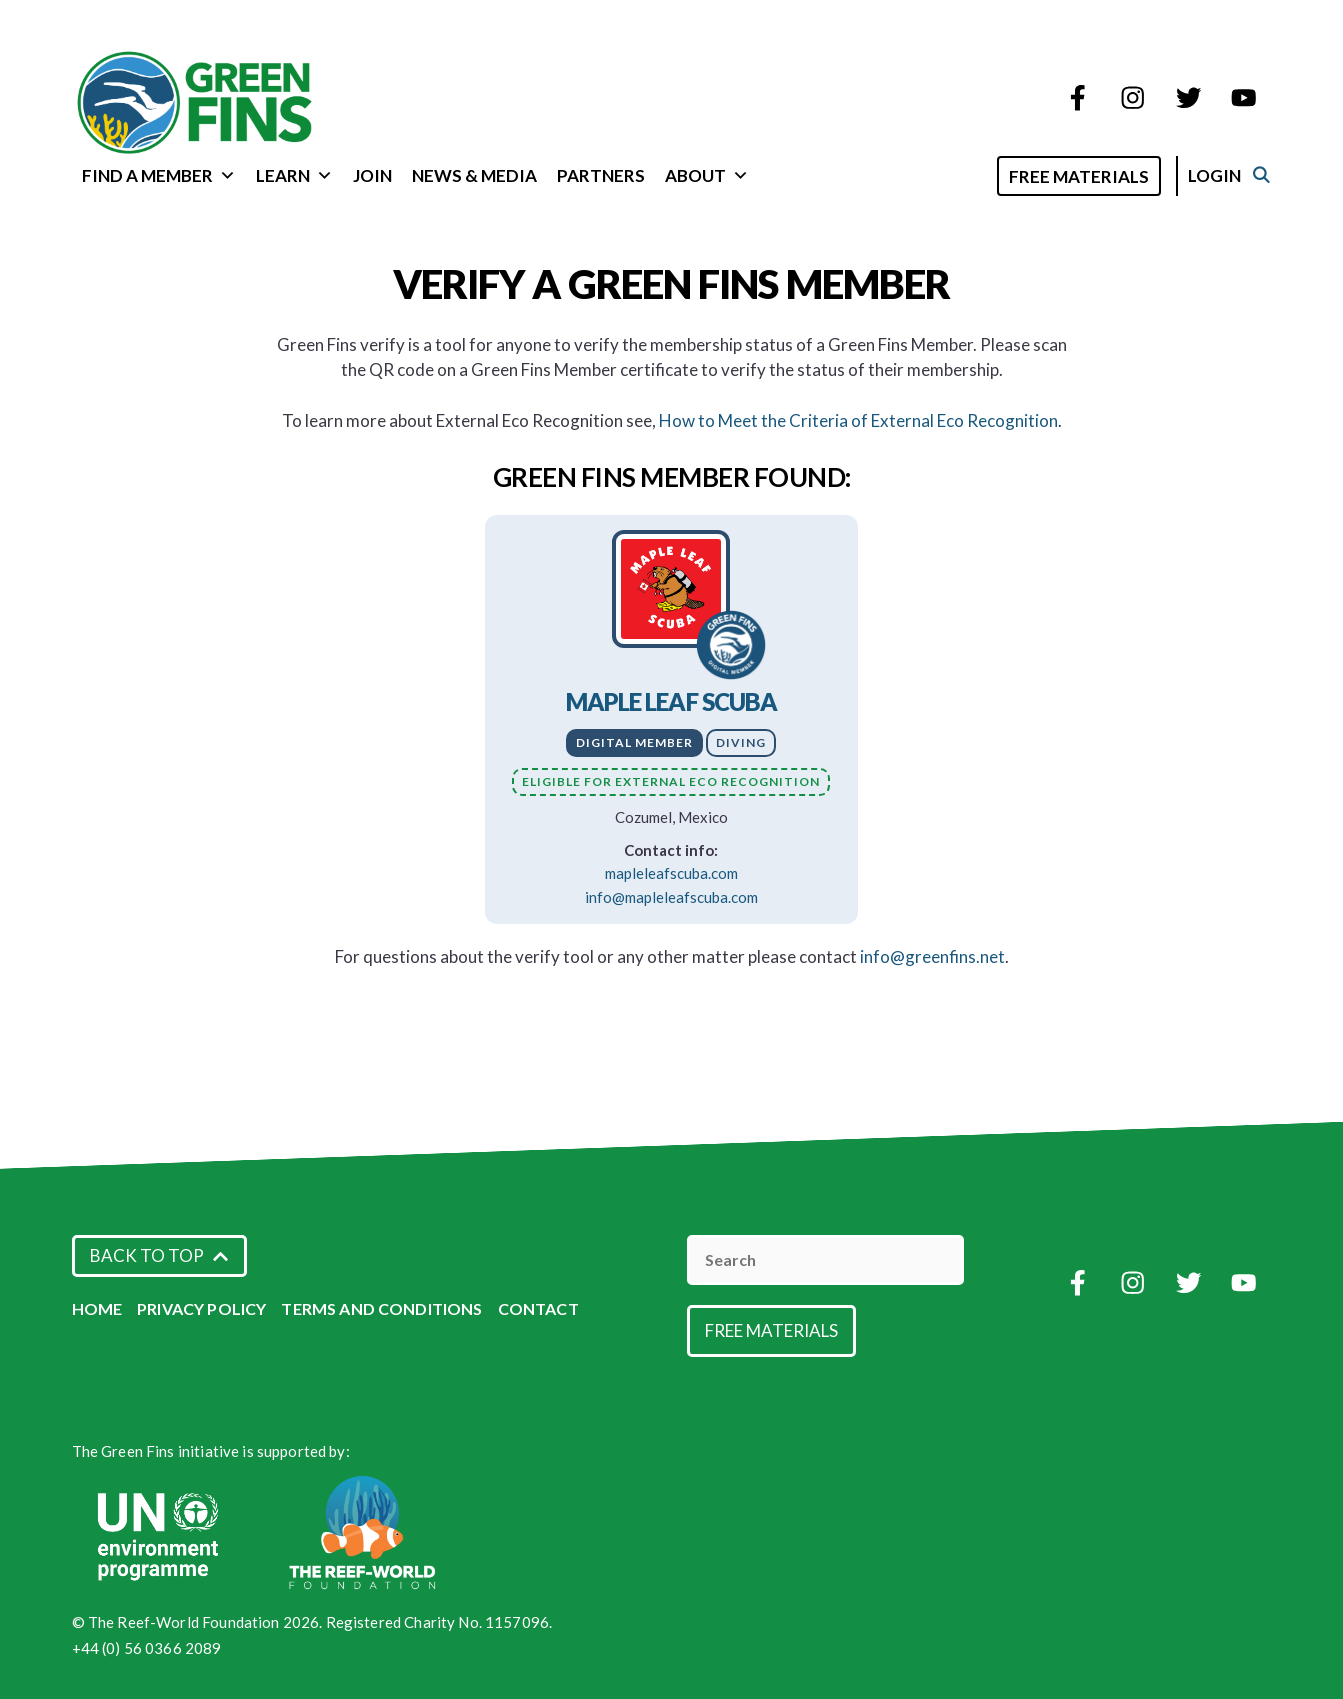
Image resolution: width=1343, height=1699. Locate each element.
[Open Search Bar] (992, 174)
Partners (601, 175)
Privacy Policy (201, 1308)
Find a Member (159, 175)
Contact (538, 1308)
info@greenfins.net (932, 956)
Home (97, 1308)
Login (1235, 175)
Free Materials (1100, 176)
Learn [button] (294, 175)
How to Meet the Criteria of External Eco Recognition (858, 420)
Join (372, 175)
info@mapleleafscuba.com (671, 897)
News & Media (474, 175)
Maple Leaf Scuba (672, 701)
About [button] (707, 175)
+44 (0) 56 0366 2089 (147, 1648)
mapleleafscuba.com (671, 873)
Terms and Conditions (381, 1308)
